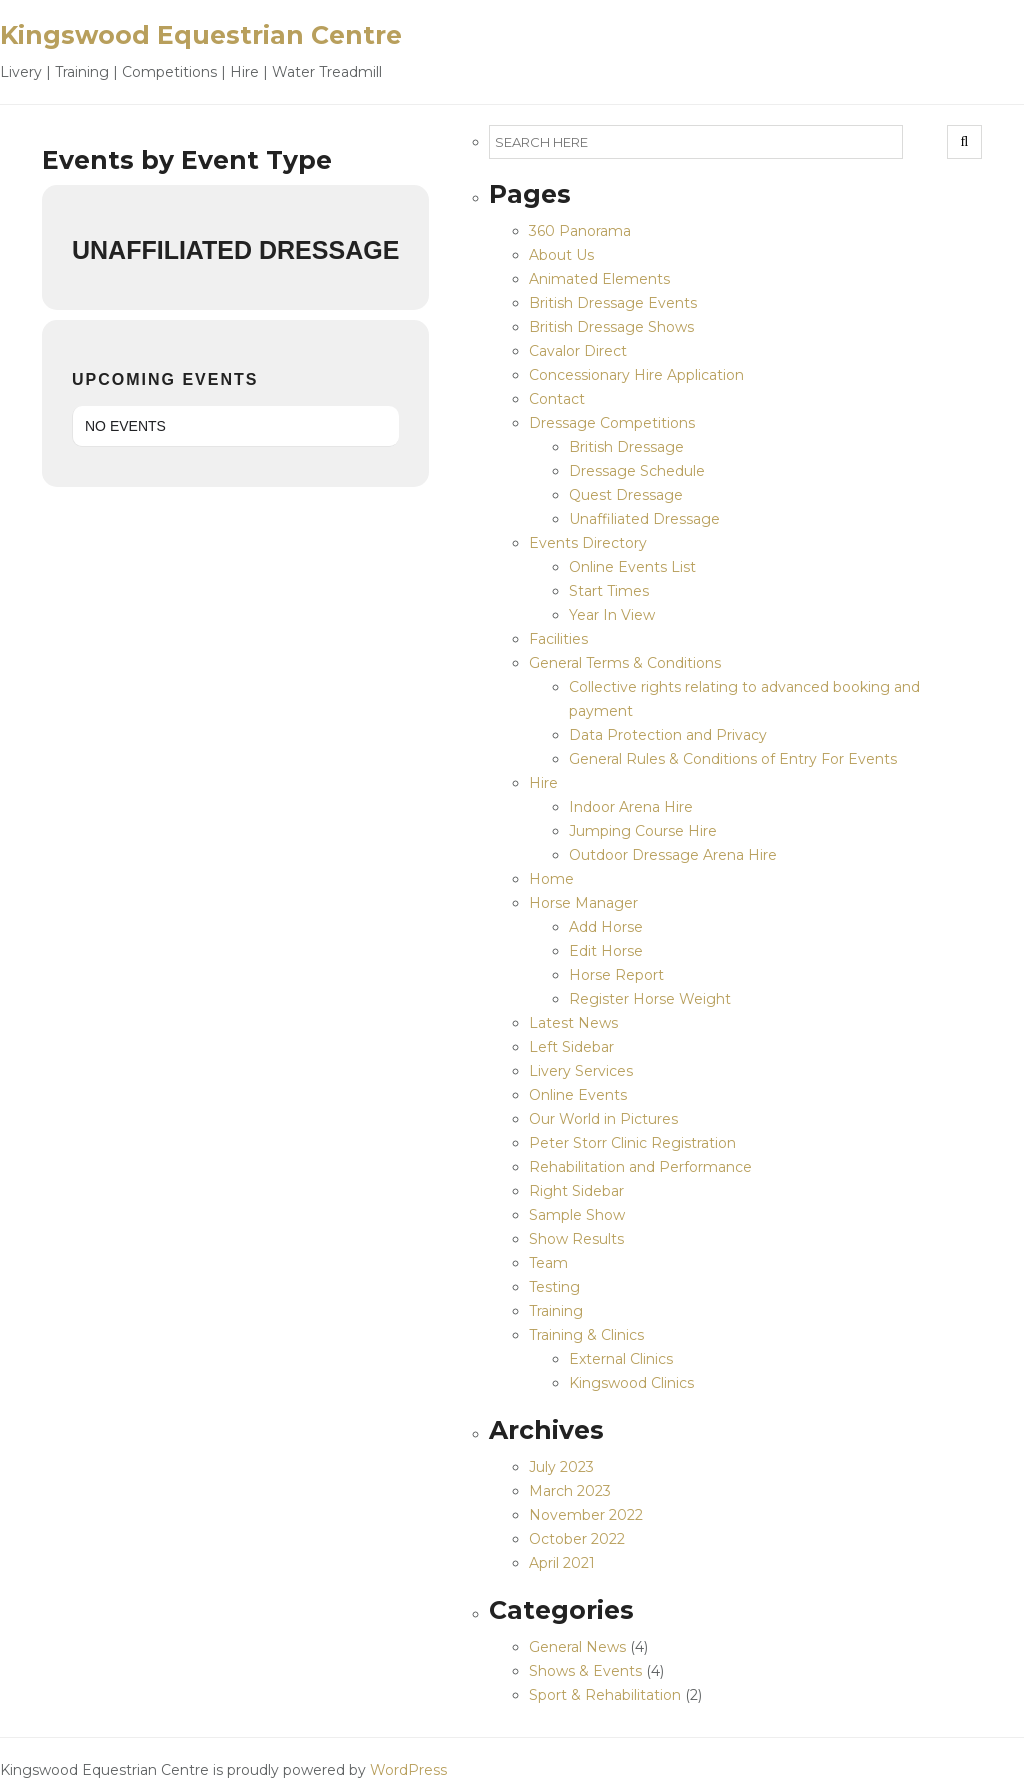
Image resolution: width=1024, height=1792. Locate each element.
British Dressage (626, 447)
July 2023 (561, 1467)
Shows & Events (585, 1671)
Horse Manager (583, 903)
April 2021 (562, 1563)
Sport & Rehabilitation (605, 1695)
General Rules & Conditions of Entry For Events (733, 759)
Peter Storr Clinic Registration (632, 1143)
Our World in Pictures (603, 1119)
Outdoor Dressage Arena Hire (673, 855)
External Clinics (621, 1359)
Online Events (578, 1095)
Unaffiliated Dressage (644, 519)
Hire (543, 783)
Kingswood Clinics (631, 1383)
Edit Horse (606, 951)
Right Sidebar (576, 1191)
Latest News (573, 1023)
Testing (554, 1287)
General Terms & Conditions (625, 663)
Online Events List (632, 567)
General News (577, 1647)
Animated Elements (599, 279)
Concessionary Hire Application (636, 375)
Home (551, 879)
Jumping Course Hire (643, 831)
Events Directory (588, 543)
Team (548, 1263)
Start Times (609, 591)
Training (556, 1311)
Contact (557, 399)
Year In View (612, 615)
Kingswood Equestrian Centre (201, 35)
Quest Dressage (626, 495)
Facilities (558, 639)
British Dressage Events (613, 303)
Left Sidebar (571, 1047)
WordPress (408, 1770)
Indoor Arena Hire (631, 807)
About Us (561, 255)
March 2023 (570, 1491)
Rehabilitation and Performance (640, 1167)
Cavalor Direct (578, 351)
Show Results (576, 1239)
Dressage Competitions (612, 423)
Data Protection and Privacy (668, 735)
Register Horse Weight (650, 999)
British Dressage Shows (611, 327)
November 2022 (586, 1515)
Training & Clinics (586, 1335)
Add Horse (606, 927)
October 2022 (577, 1539)
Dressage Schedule (637, 471)
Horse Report (616, 975)
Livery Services (581, 1071)
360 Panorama (580, 231)
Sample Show (577, 1215)
